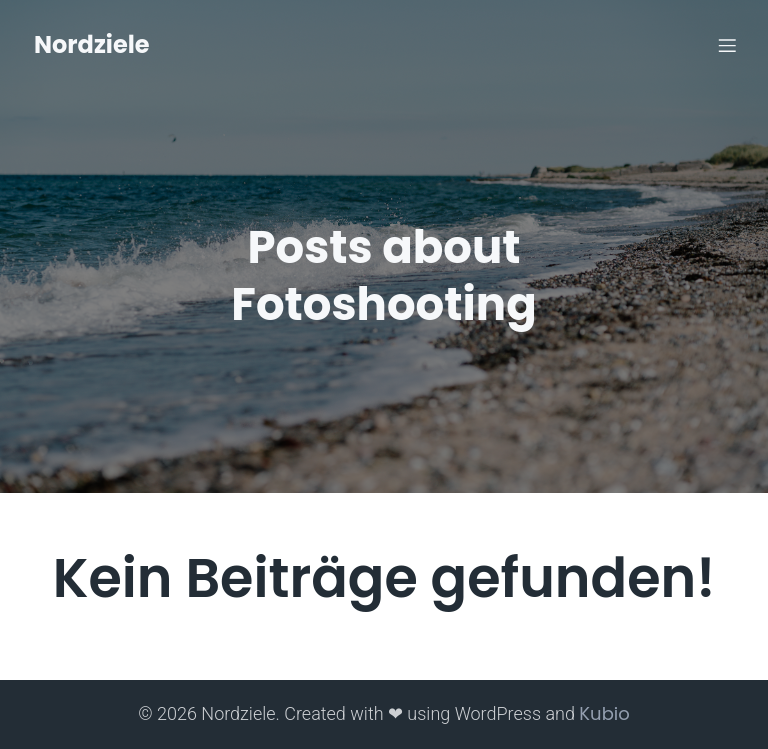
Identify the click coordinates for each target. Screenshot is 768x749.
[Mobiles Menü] (727, 45)
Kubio (604, 713)
